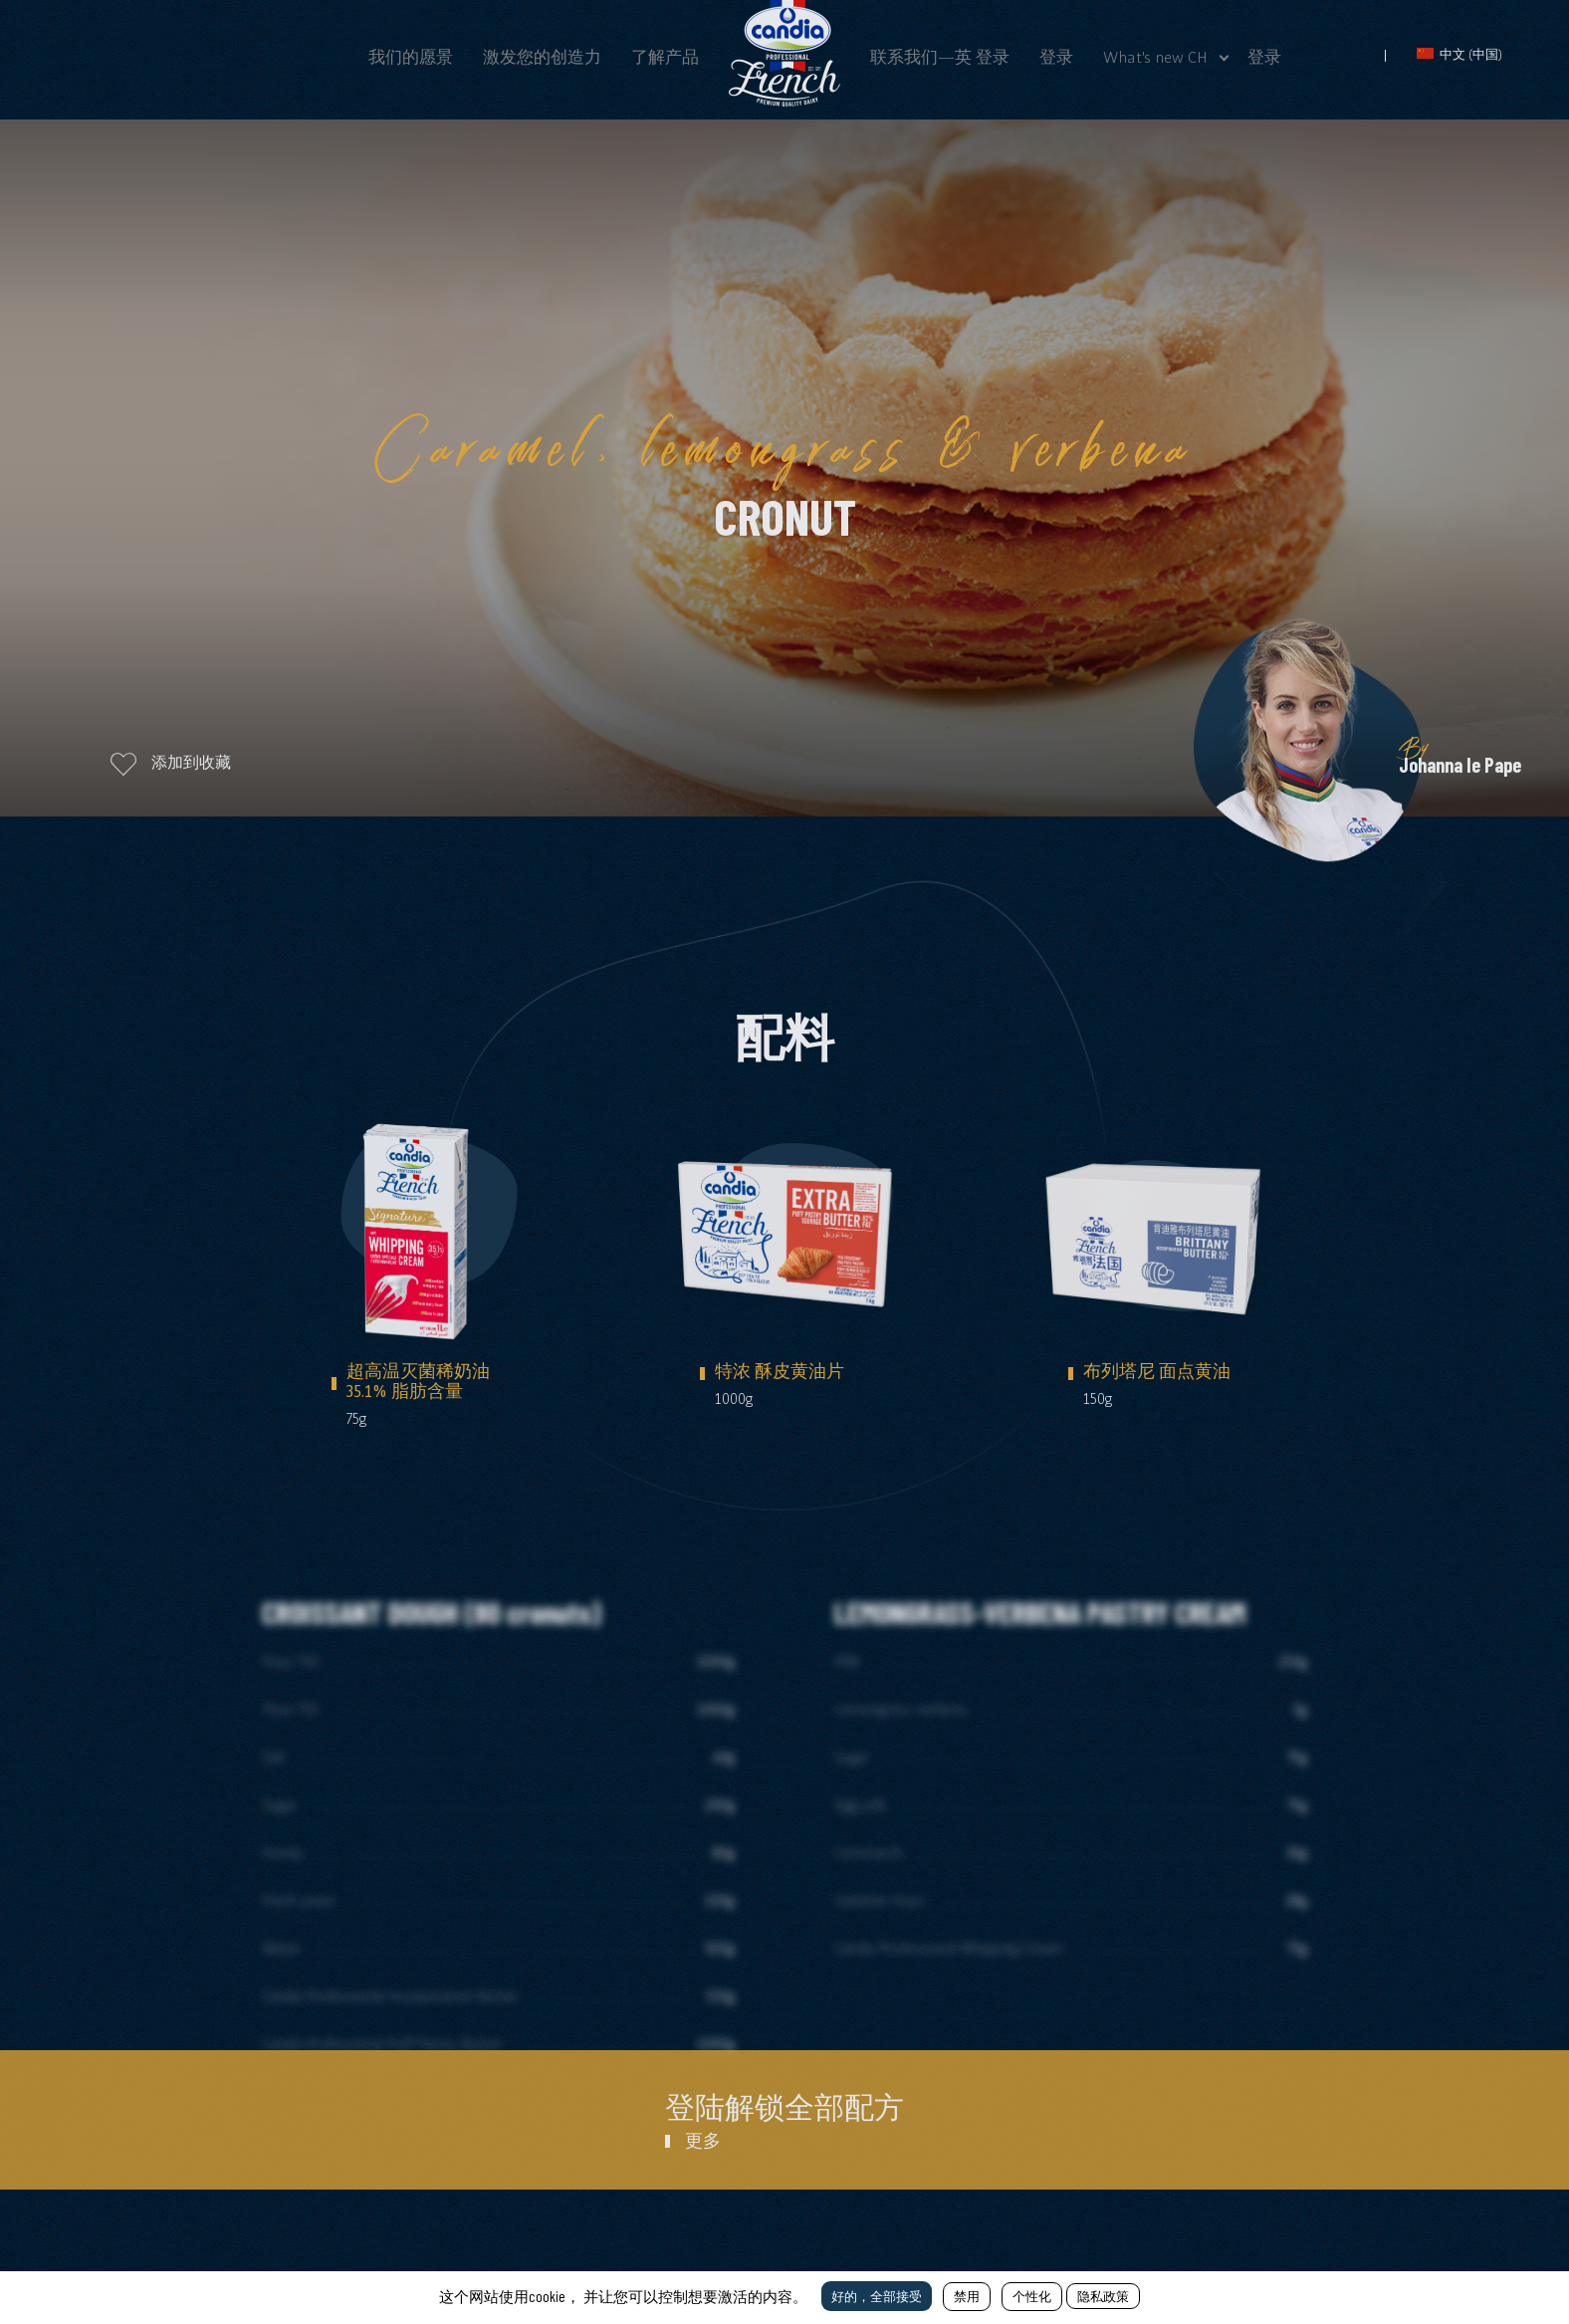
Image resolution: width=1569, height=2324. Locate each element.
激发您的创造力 (542, 57)
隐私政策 (1103, 2296)
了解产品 (665, 57)
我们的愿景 (410, 57)
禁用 (967, 2296)
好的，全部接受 (876, 2296)
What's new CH (1155, 57)
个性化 (1031, 2296)
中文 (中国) (1459, 54)
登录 (1056, 57)
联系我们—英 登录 (939, 57)
